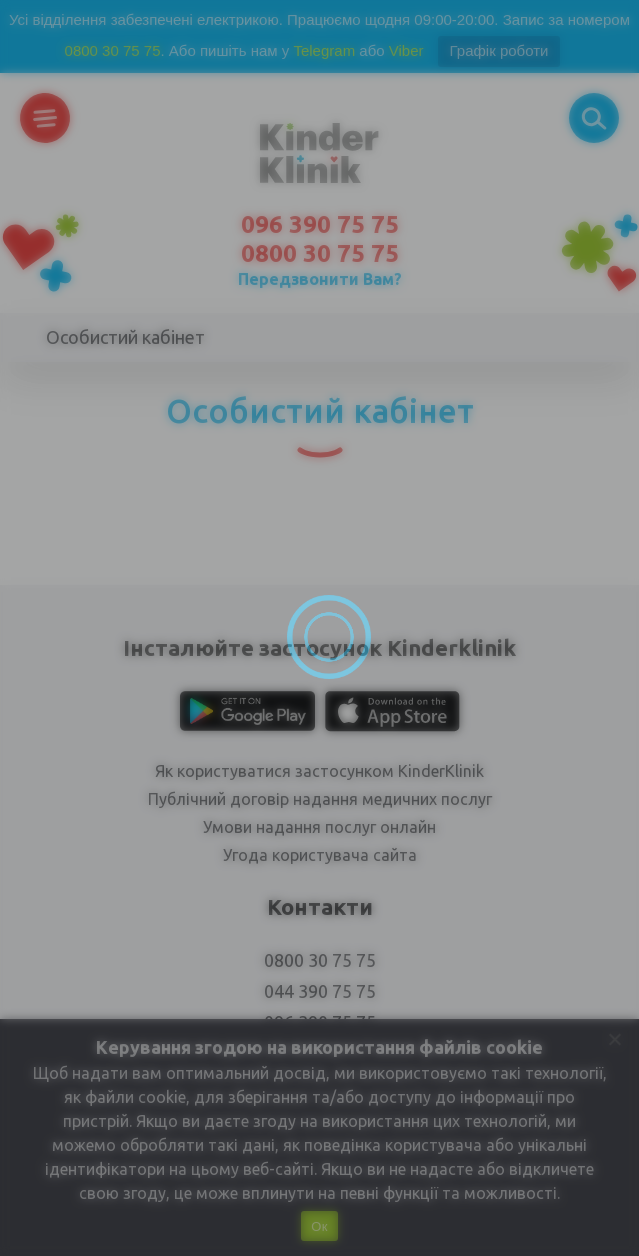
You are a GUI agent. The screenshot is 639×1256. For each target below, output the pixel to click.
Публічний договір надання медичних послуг (320, 799)
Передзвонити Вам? (320, 279)
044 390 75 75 (320, 991)
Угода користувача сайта (320, 855)
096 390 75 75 (320, 225)
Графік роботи (499, 50)
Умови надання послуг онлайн (319, 827)
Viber (406, 50)
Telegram (324, 50)
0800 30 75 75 (113, 50)
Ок (319, 1226)
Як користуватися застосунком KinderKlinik (319, 771)
